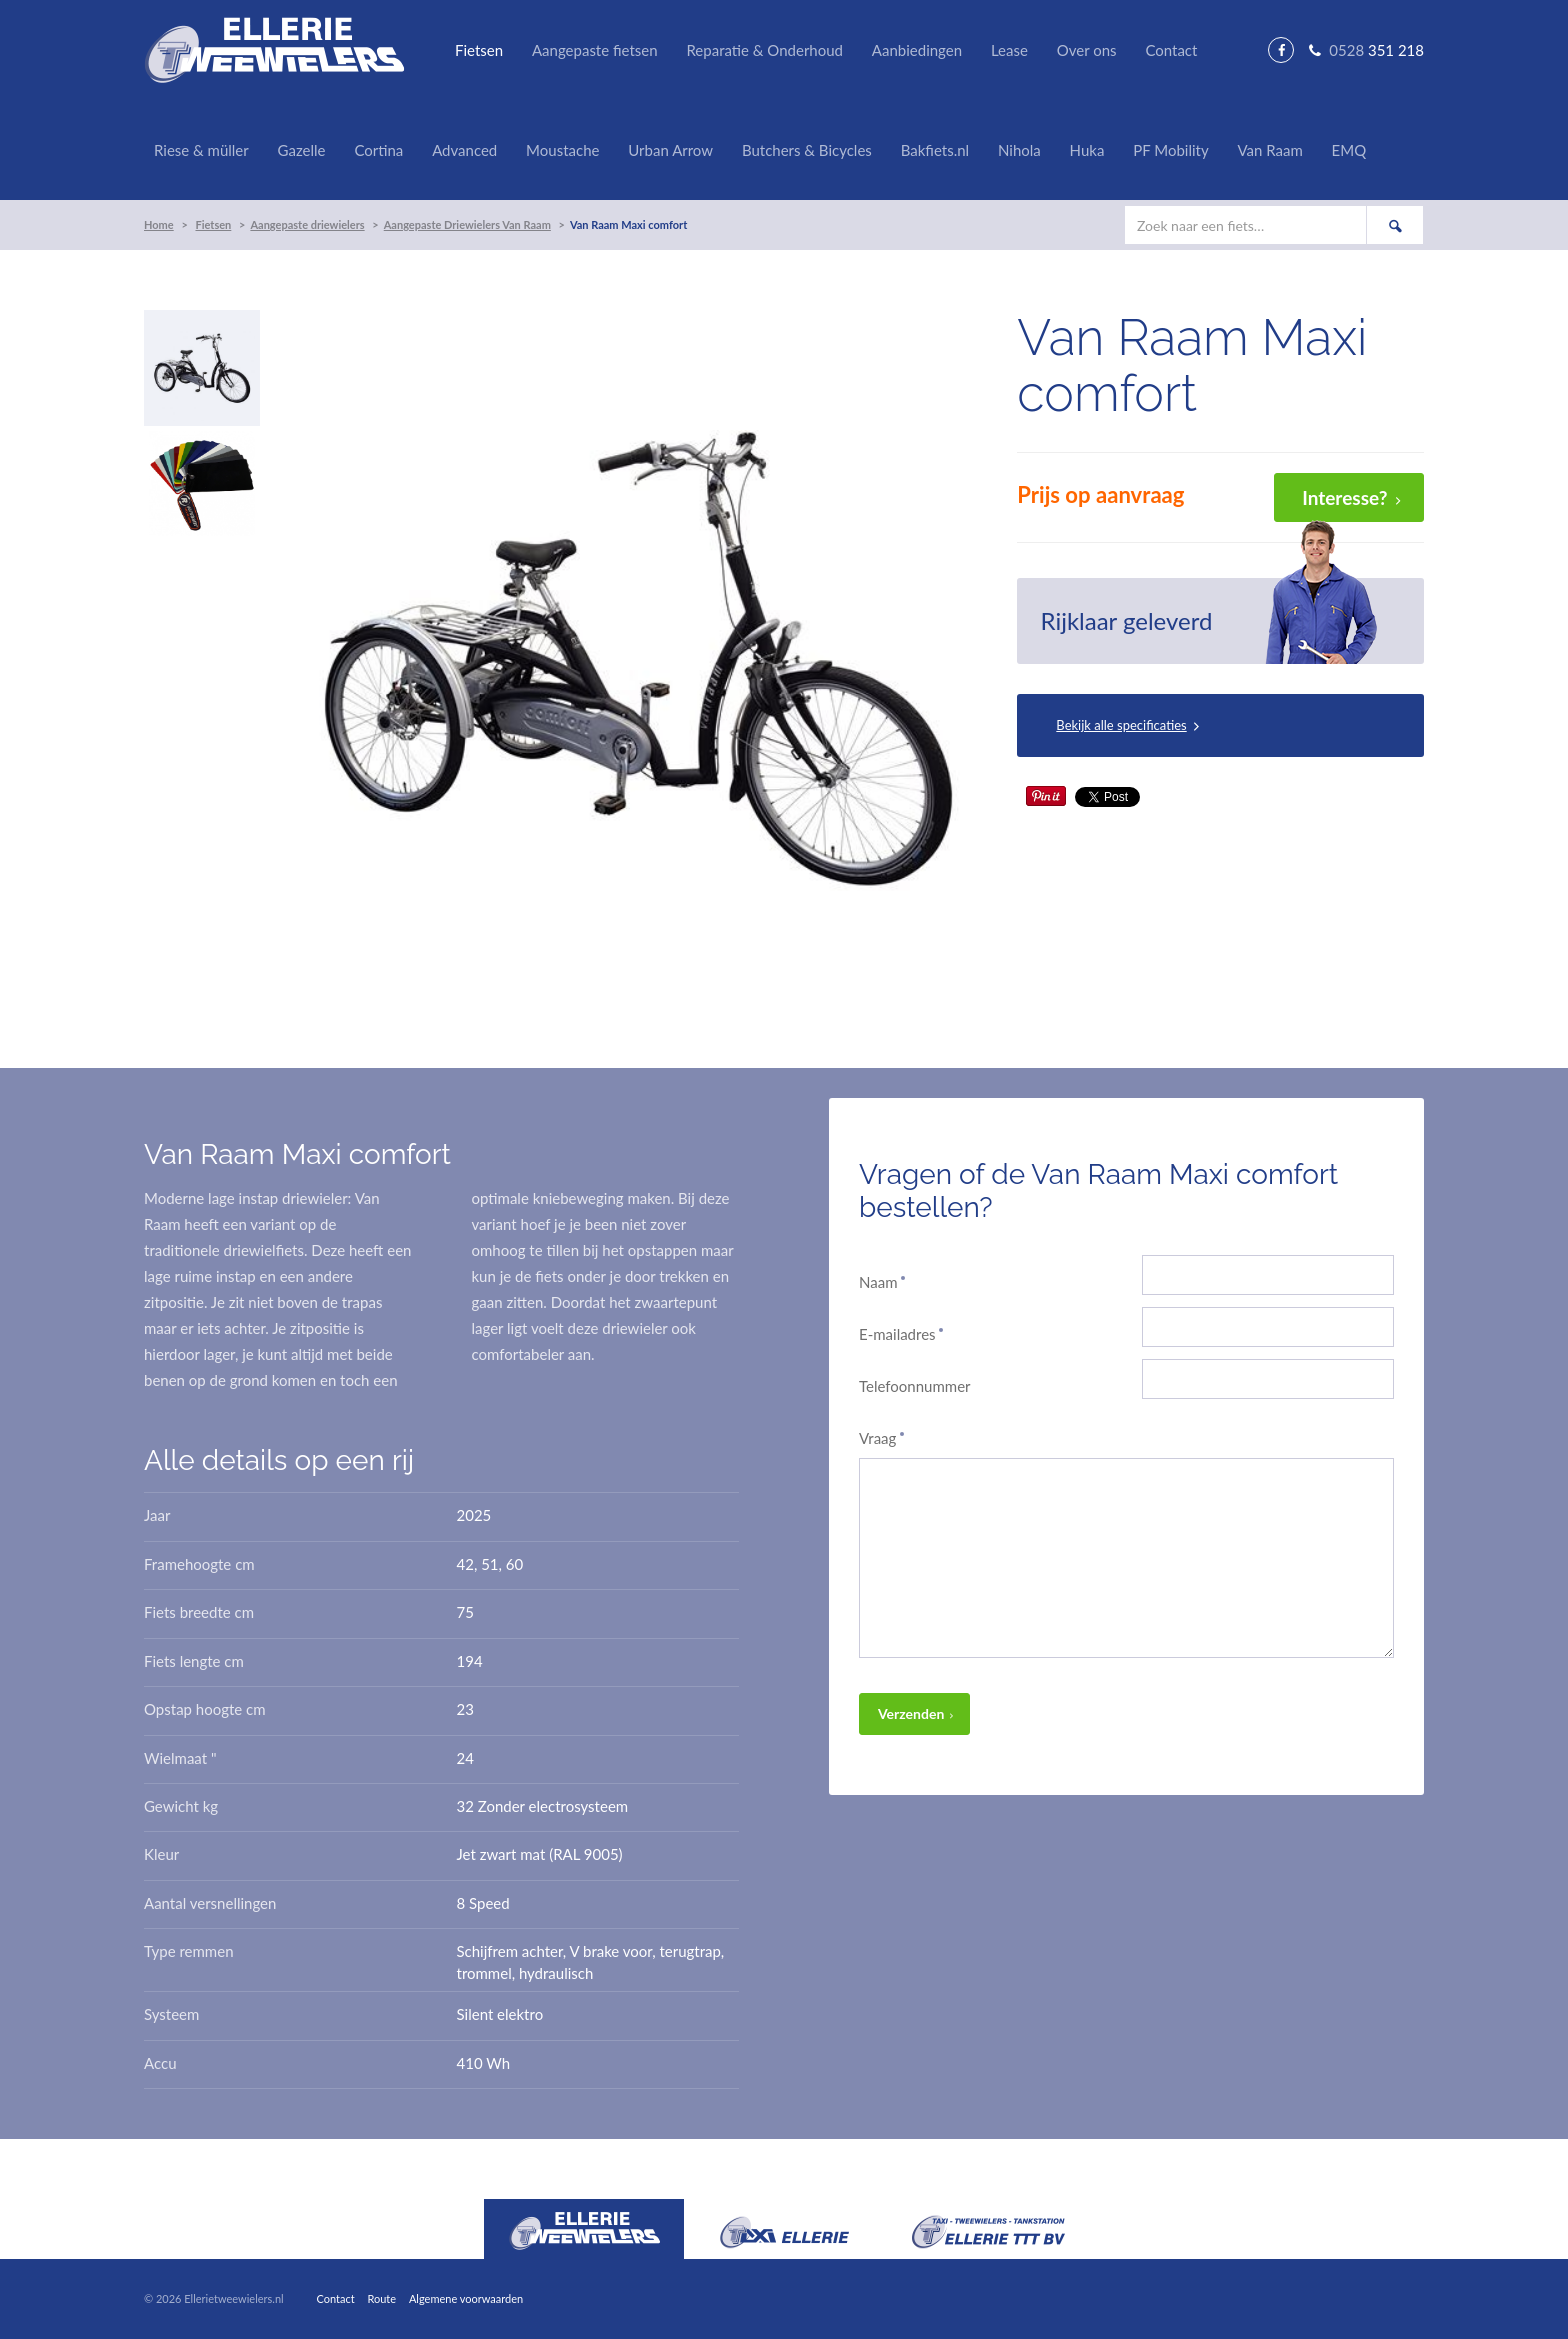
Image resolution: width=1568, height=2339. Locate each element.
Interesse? (1344, 497)
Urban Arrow (670, 150)
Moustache (562, 150)
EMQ (1349, 150)
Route (381, 2298)
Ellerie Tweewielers (274, 50)
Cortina (378, 150)
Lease (1009, 50)
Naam (883, 1282)
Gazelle (302, 150)
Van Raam (1269, 150)
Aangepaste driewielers (307, 224)
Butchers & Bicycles (807, 150)
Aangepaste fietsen (595, 50)
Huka (1087, 150)
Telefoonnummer (915, 1386)
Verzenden (911, 1713)
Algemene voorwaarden (466, 2298)
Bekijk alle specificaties (1121, 725)
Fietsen (479, 50)
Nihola (1019, 150)
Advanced (464, 150)
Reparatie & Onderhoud (764, 50)
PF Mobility (1170, 150)
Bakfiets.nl (935, 150)
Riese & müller (201, 150)
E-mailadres (902, 1334)
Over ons (1087, 50)
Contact (1171, 50)
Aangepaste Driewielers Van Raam (467, 224)
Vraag (882, 1438)
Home (159, 224)
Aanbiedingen (917, 50)
